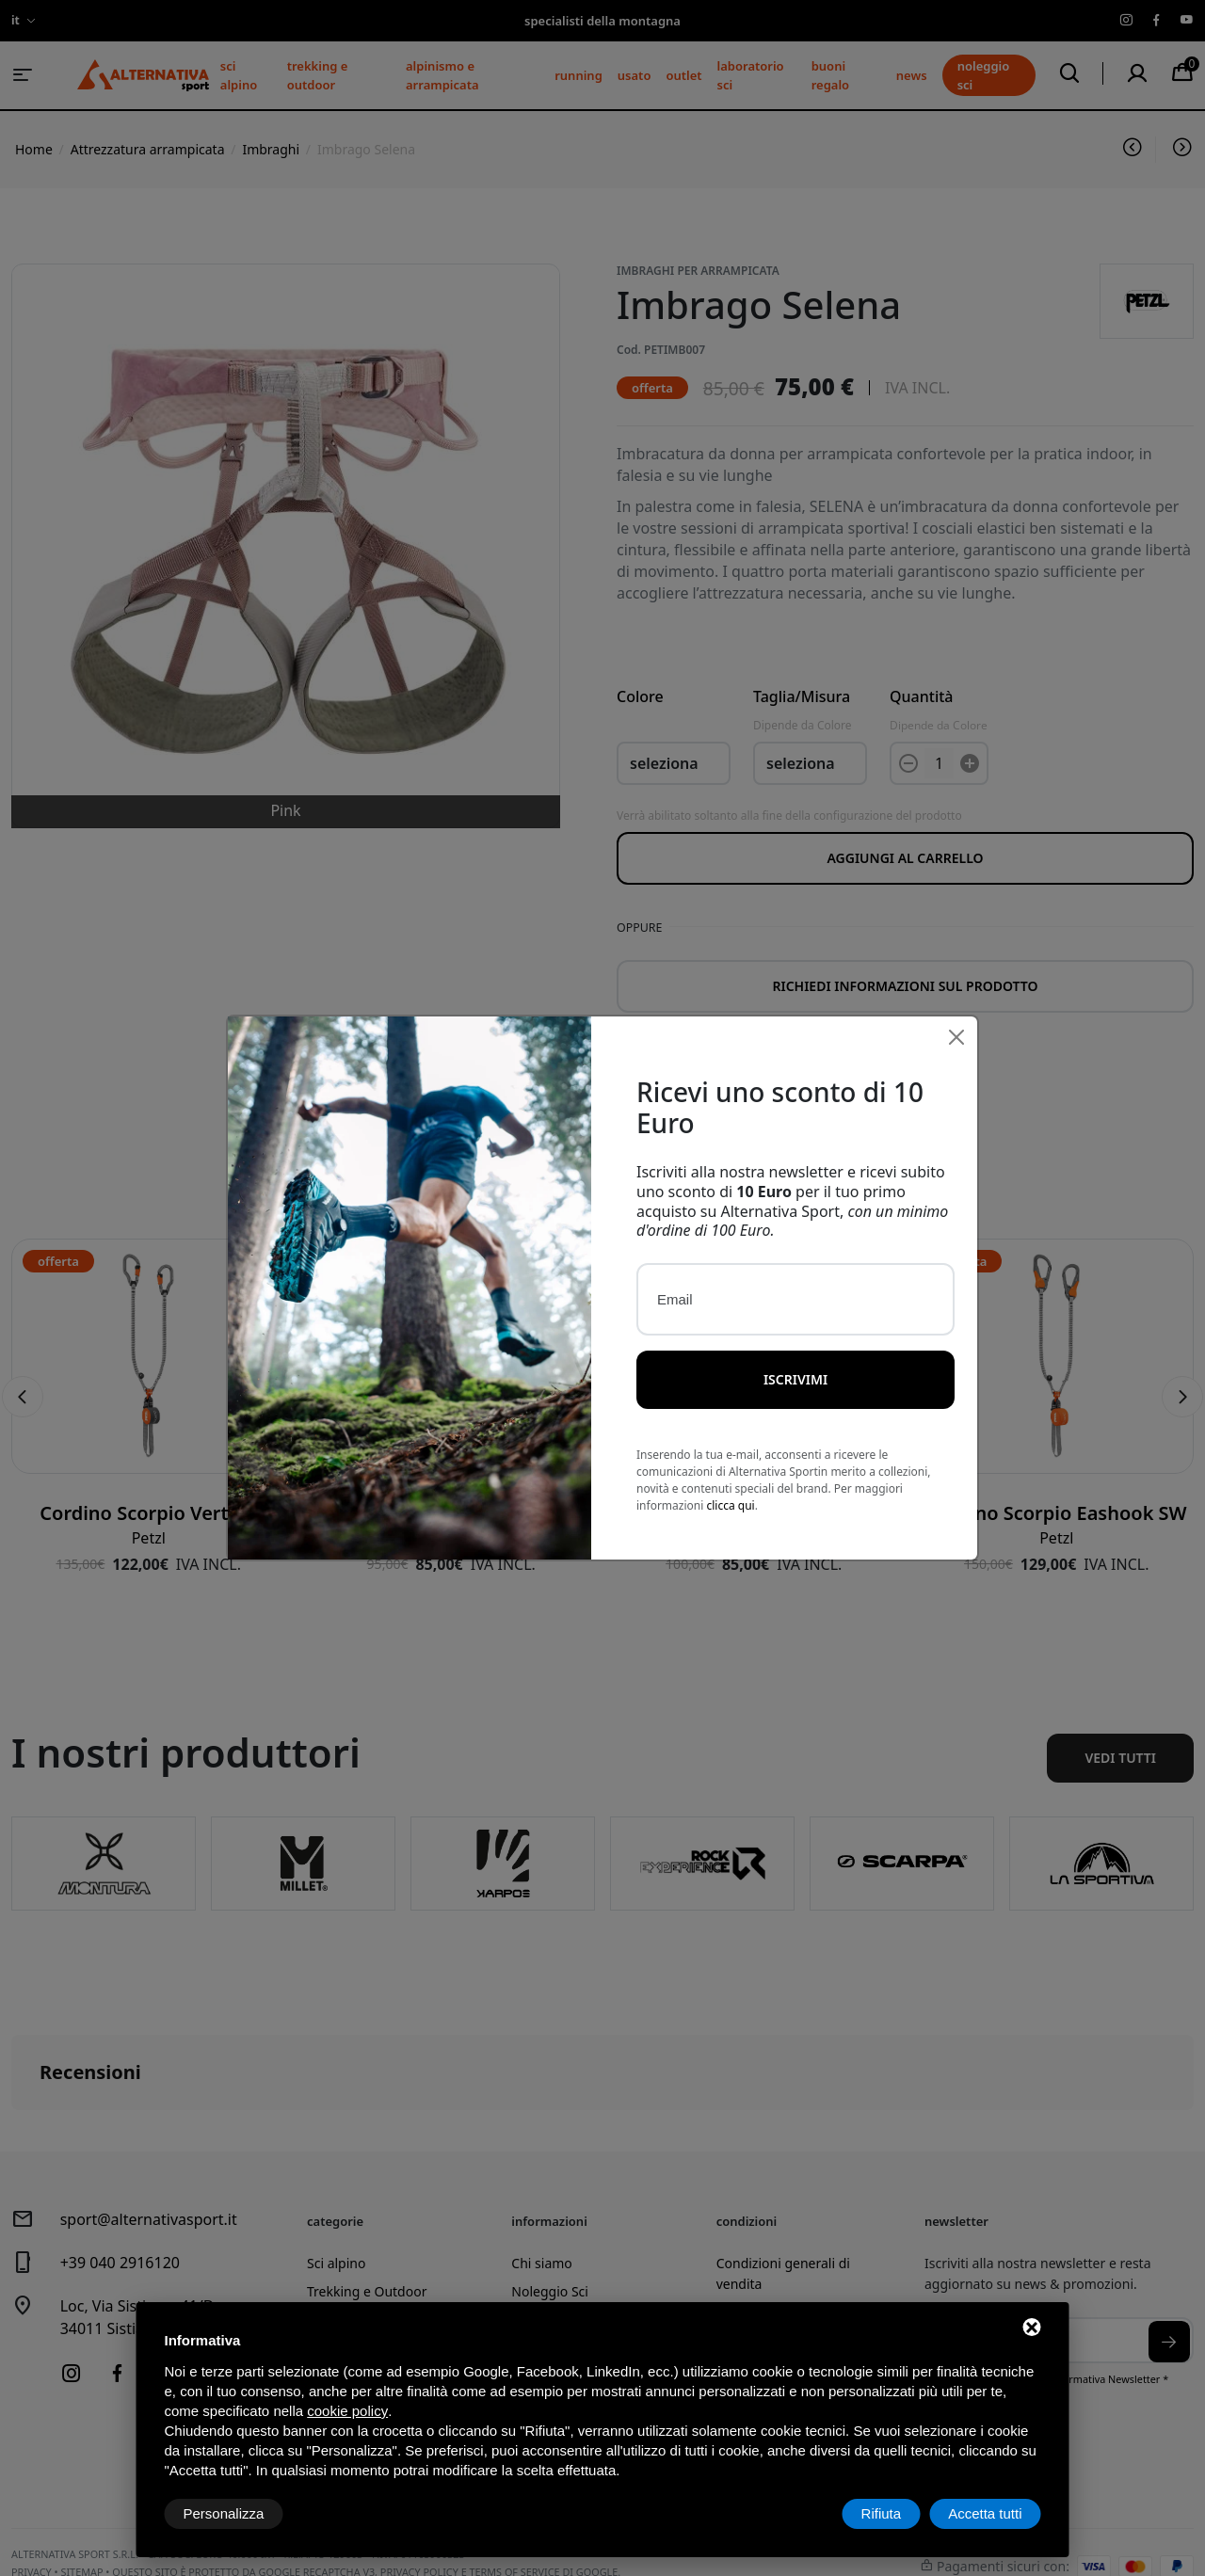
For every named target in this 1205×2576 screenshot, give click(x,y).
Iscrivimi (795, 1379)
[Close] (956, 1037)
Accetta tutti (984, 2513)
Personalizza (224, 2513)
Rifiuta (881, 2513)
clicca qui (730, 1505)
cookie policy (347, 2411)
